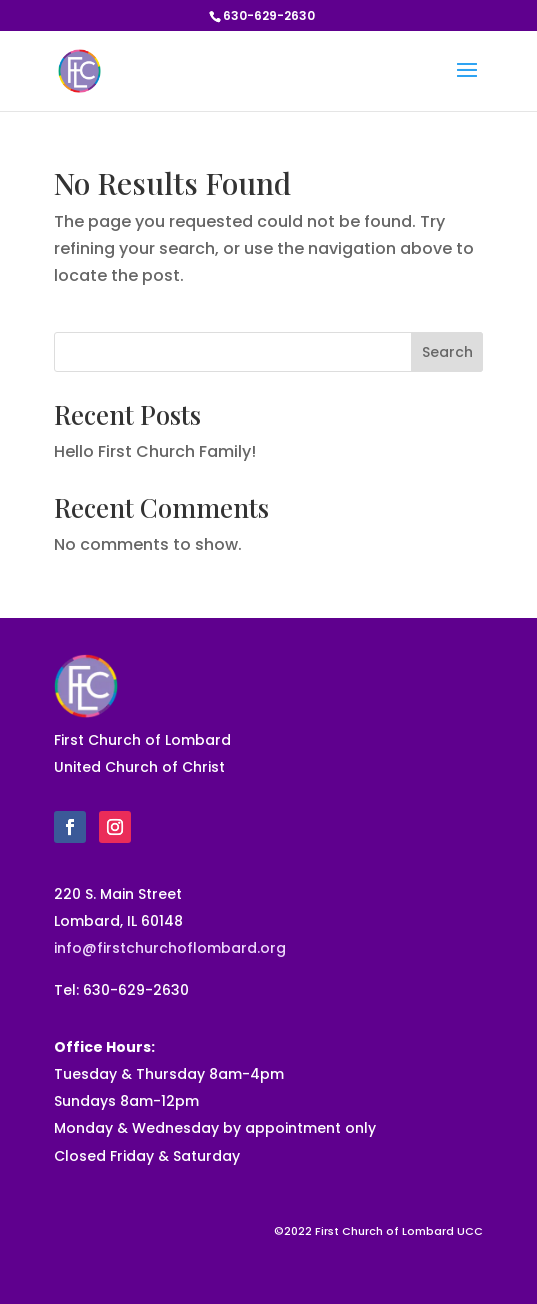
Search (447, 352)
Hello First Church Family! (155, 451)
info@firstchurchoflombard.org (170, 948)
